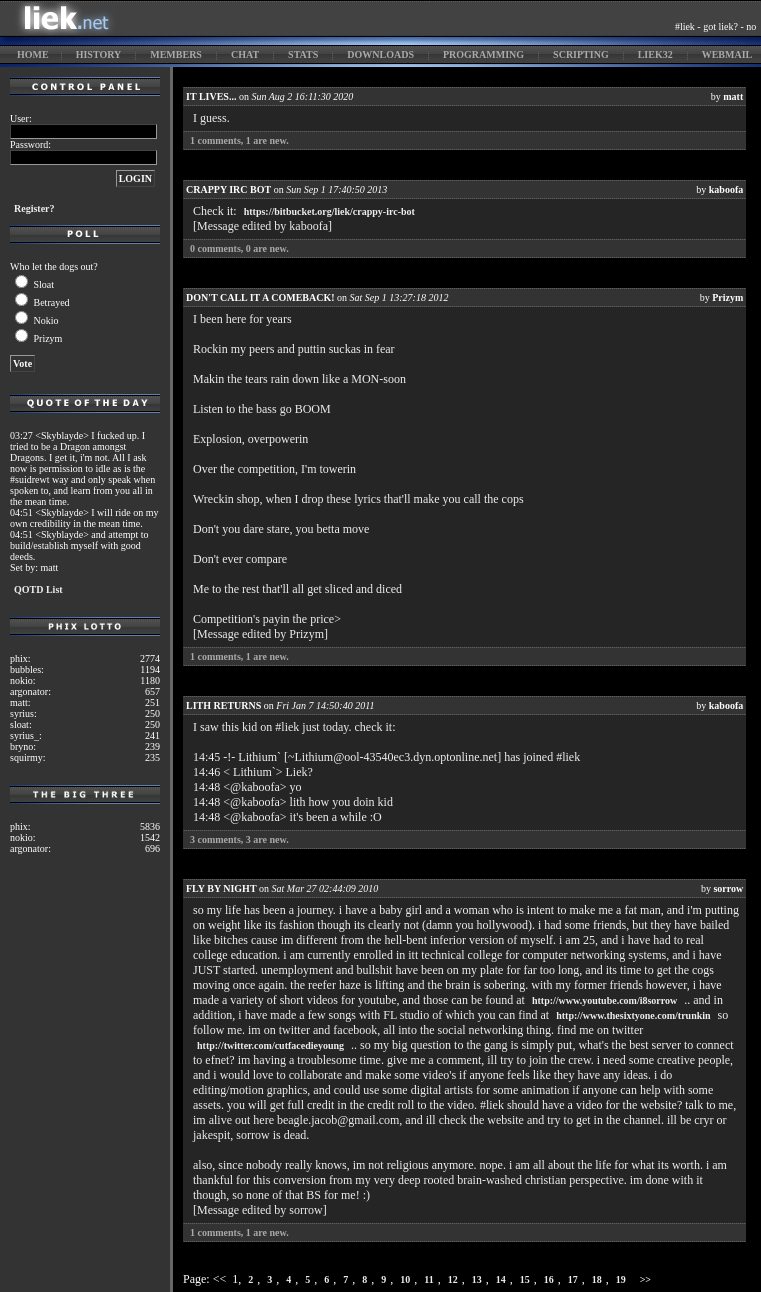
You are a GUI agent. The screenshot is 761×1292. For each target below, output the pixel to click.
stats (303, 54)
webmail (727, 54)
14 (501, 1279)
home (33, 54)
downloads (380, 54)
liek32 (655, 54)
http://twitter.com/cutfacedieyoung (270, 1045)
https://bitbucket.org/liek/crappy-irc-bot (329, 211)
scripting (581, 54)
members (176, 54)
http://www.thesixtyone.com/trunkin (633, 1015)
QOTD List (38, 589)
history (99, 54)
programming (483, 54)
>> (645, 1279)
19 (621, 1279)
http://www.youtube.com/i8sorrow (604, 1000)
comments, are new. (239, 140)
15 (525, 1279)
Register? (34, 208)
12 (453, 1279)
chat (245, 54)
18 (597, 1279)
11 (428, 1279)
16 (549, 1279)
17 (573, 1279)
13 (477, 1279)
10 (405, 1279)
